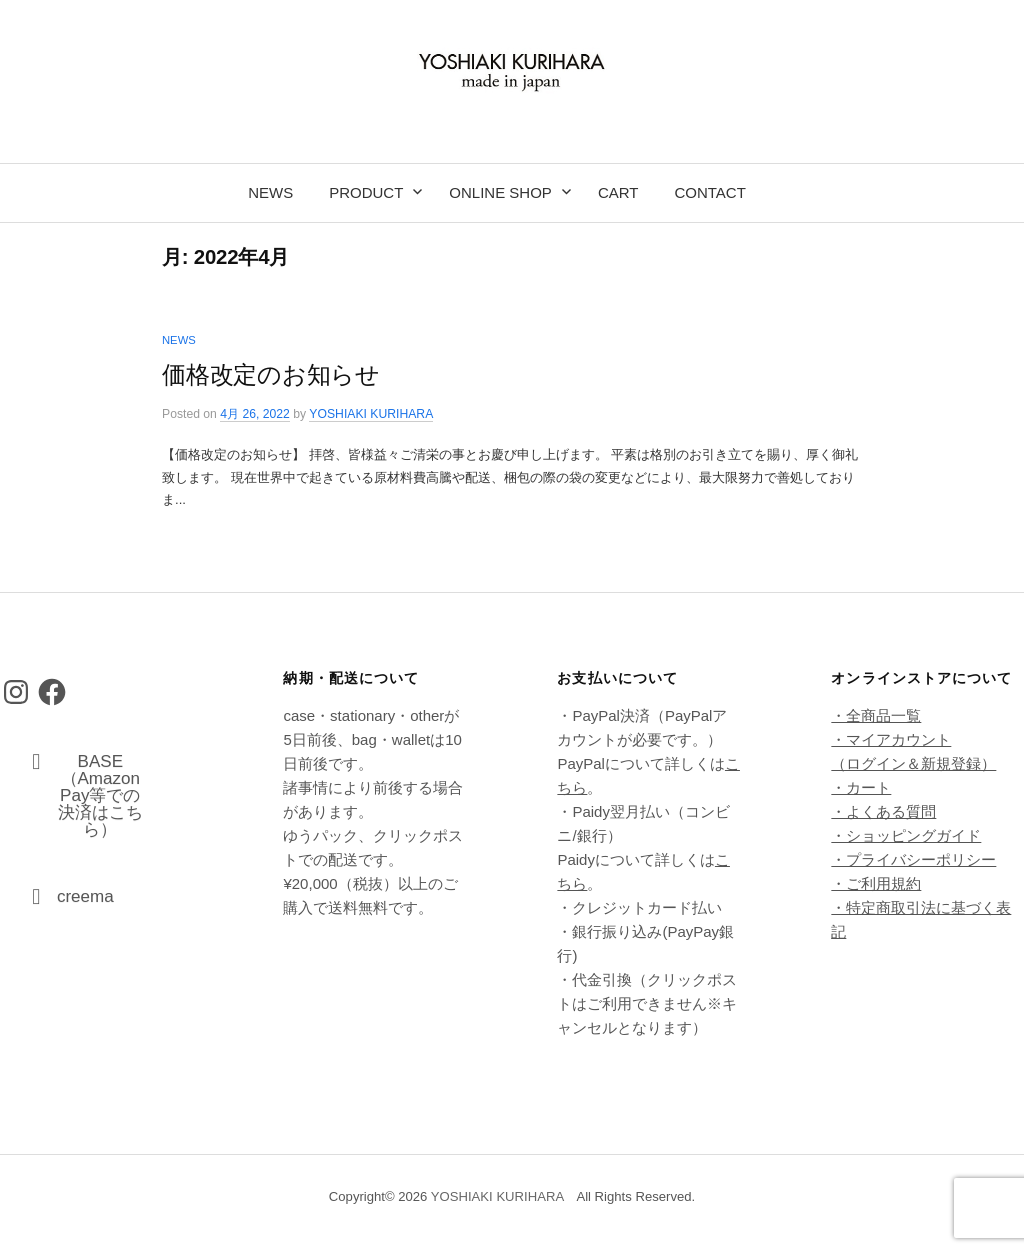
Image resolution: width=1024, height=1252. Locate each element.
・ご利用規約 (876, 883)
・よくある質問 (883, 811)
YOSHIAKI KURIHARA (497, 1196)
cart (618, 192)
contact (709, 192)
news (270, 192)
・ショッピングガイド (906, 835)
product (366, 192)
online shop (500, 192)
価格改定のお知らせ (271, 374)
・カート (861, 787)
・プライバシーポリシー (913, 859)
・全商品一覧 (876, 715)
